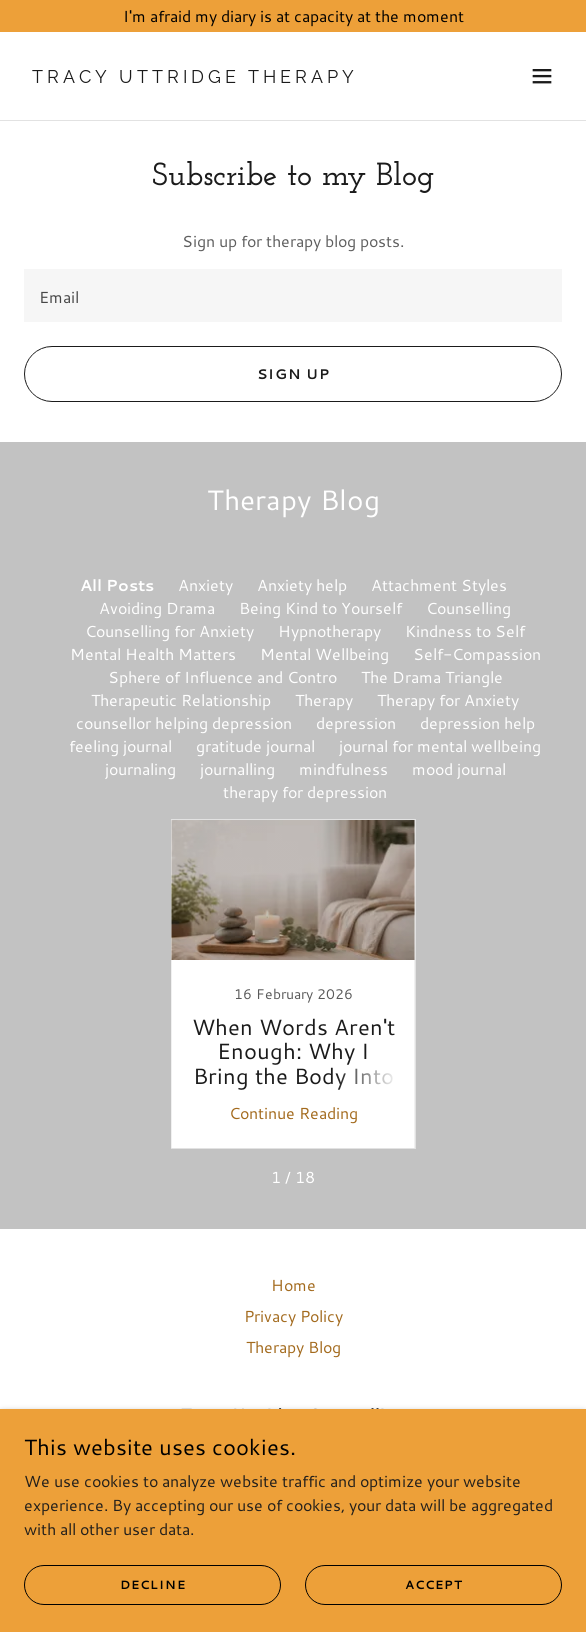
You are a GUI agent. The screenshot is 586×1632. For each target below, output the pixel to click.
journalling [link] (237, 768)
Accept (434, 1584)
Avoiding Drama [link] (157, 607)
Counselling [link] (468, 607)
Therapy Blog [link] (293, 1346)
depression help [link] (477, 722)
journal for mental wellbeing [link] (440, 745)
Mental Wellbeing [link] (324, 653)
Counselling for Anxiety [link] (169, 630)
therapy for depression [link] (305, 791)
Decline (153, 1584)
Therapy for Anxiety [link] (448, 699)
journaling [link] (140, 768)
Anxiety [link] (205, 584)
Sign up (293, 374)
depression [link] (356, 722)
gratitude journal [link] (255, 745)
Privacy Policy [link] (293, 1315)
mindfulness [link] (343, 768)
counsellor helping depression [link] (184, 722)
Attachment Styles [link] (439, 584)
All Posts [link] (117, 584)
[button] (542, 76)
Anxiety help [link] (302, 584)
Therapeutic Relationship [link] (181, 699)
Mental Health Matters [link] (153, 653)
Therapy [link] (324, 699)
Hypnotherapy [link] (329, 630)
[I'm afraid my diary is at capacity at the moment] (293, 16)
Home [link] (293, 1284)
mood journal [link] (459, 768)
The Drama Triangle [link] (432, 676)
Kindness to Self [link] (465, 630)
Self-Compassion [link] (477, 653)
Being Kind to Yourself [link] (320, 607)
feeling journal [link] (120, 745)
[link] (212, 76)
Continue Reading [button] (293, 1112)
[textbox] (293, 295)
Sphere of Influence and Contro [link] (222, 676)
